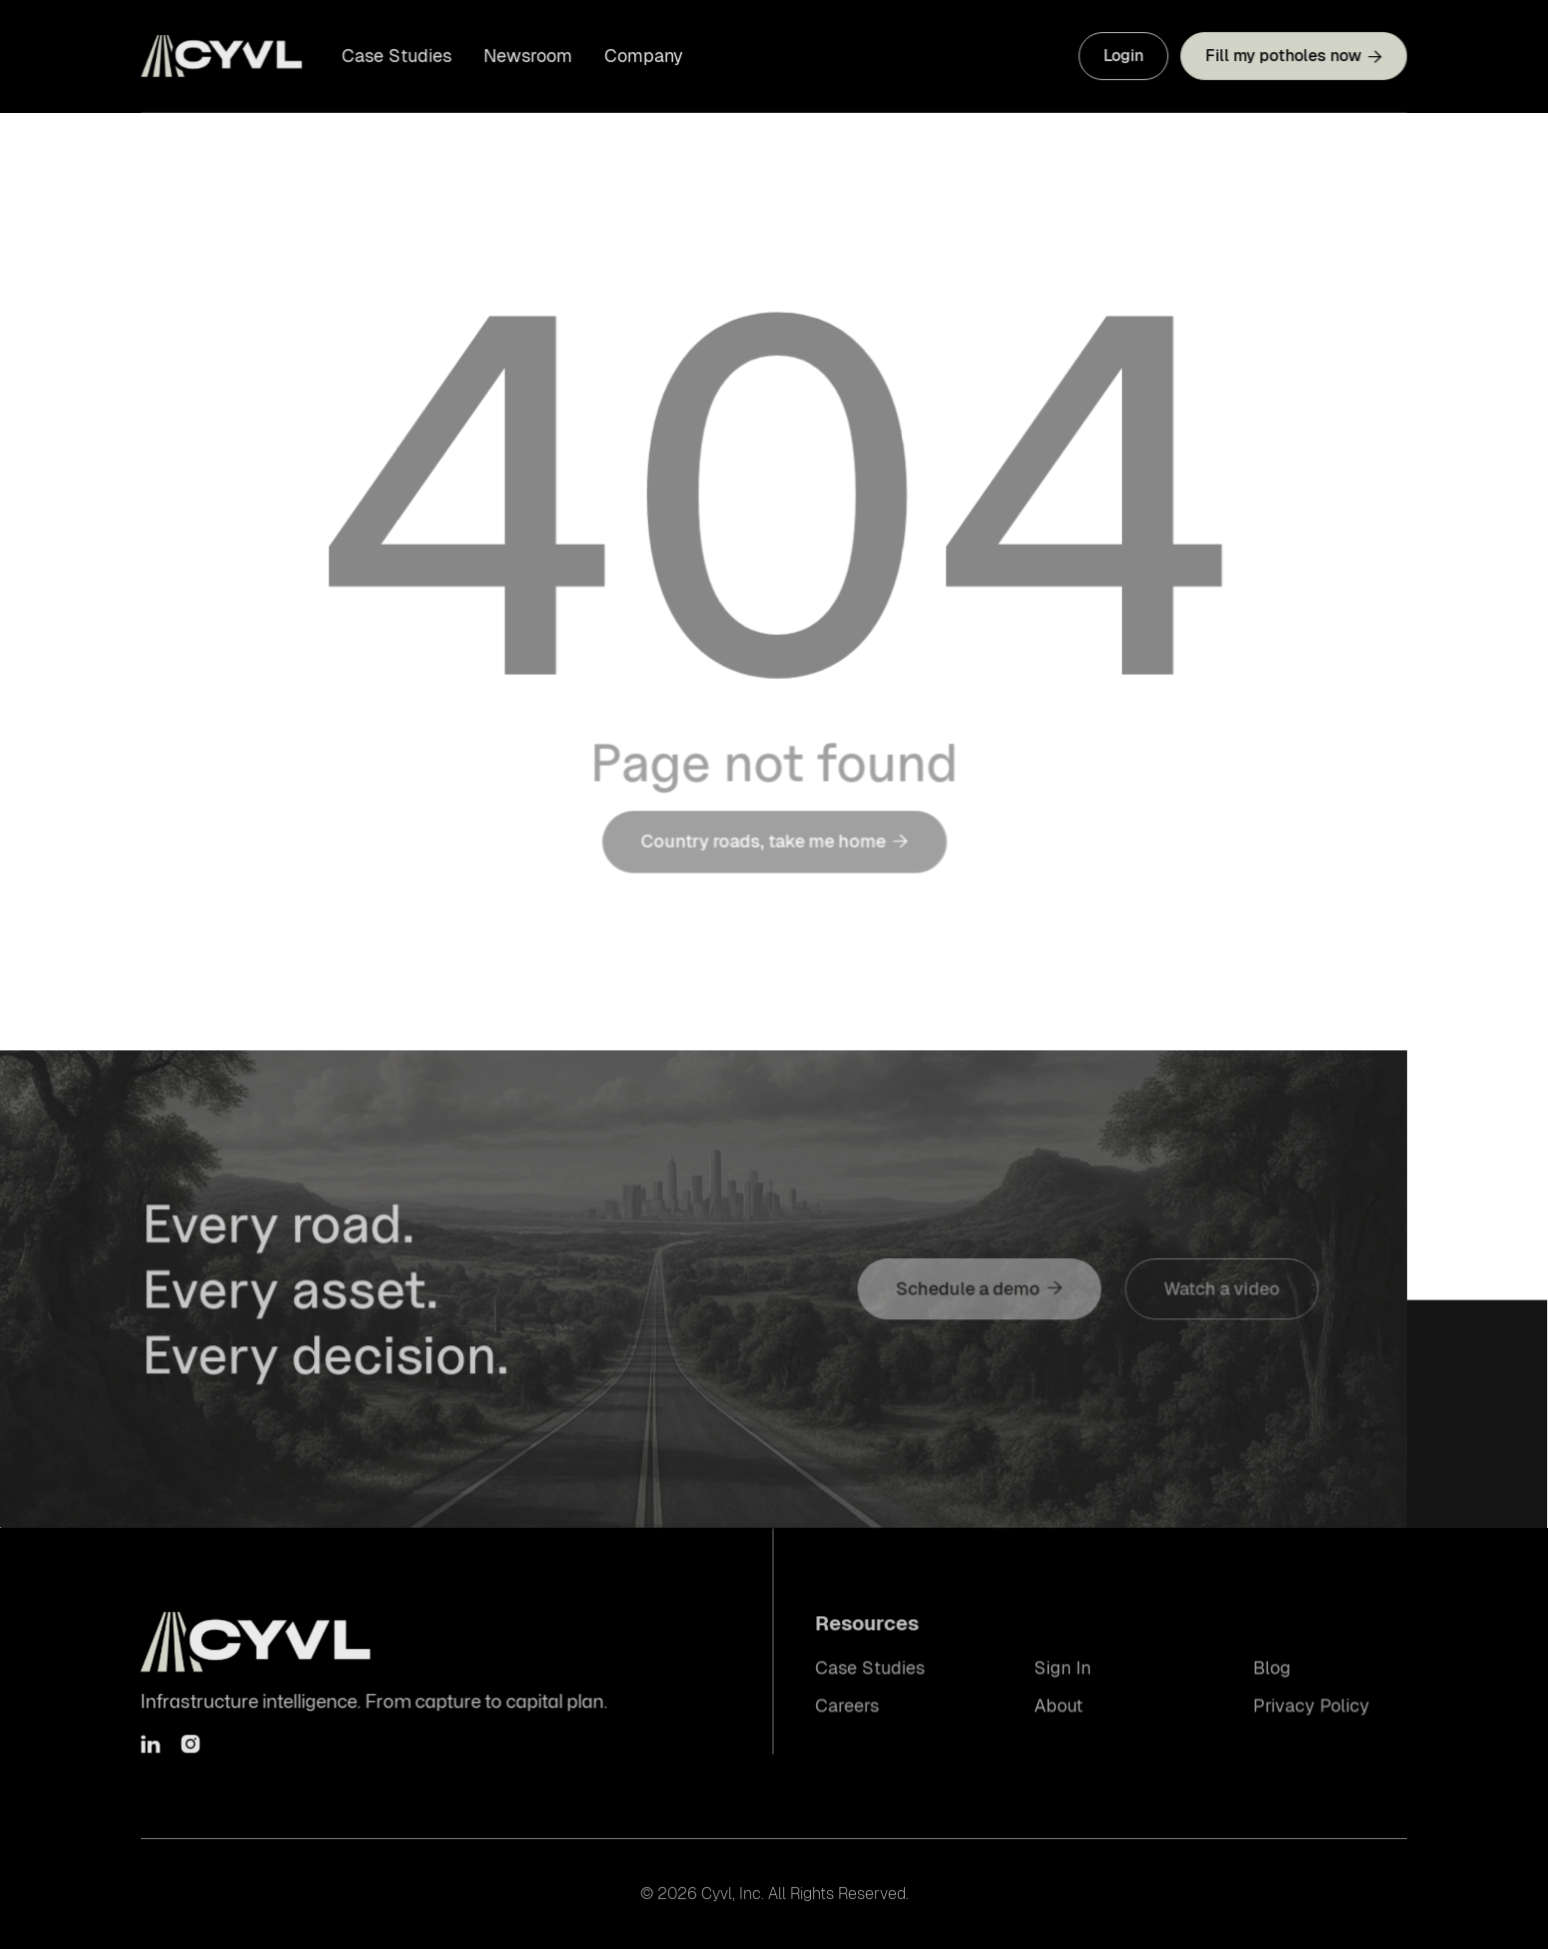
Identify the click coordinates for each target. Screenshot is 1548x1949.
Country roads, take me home (774, 850)
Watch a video (1218, 1289)
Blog (1270, 1668)
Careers (848, 1706)
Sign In (1062, 1668)
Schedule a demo (979, 1289)
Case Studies (398, 56)
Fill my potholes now (1292, 55)
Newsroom (529, 56)
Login (1122, 55)
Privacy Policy (1309, 1706)
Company (644, 56)
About (1058, 1706)
